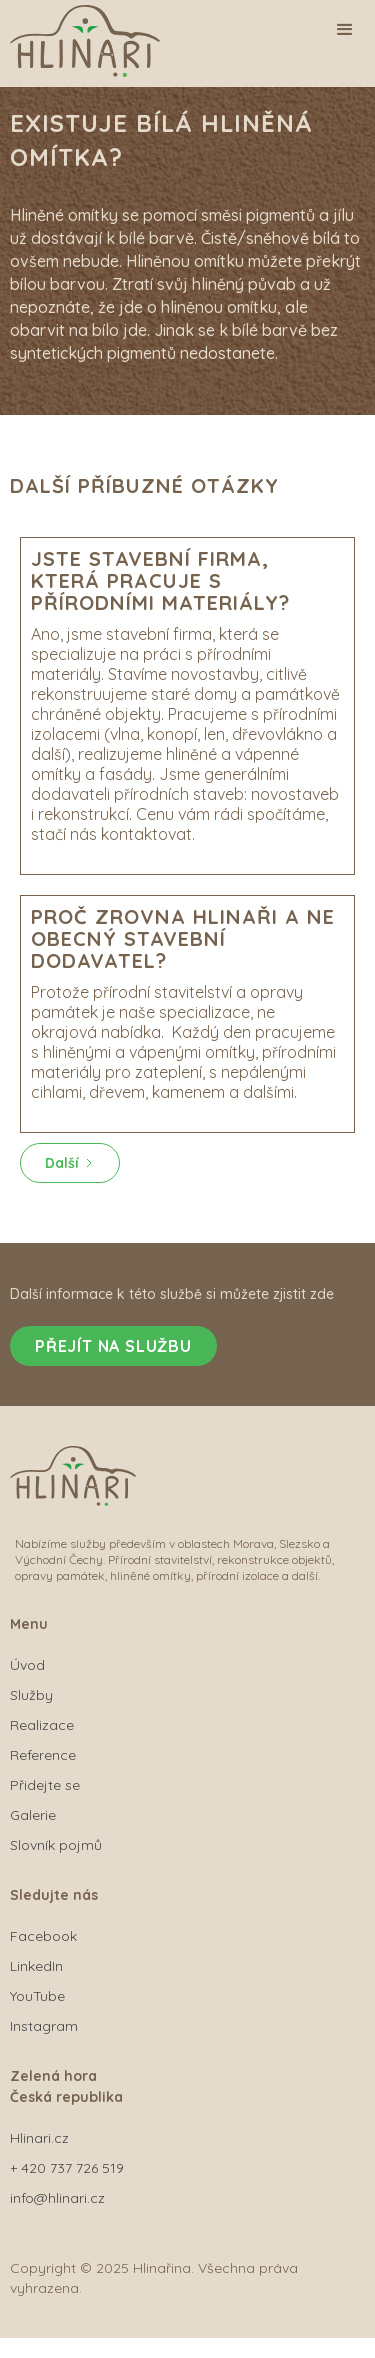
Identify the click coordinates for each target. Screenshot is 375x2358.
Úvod (27, 1665)
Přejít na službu (113, 1346)
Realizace (42, 1725)
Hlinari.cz (39, 2138)
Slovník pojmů (56, 1845)
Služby (31, 1695)
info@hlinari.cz (57, 2198)
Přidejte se (45, 1785)
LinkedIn (36, 1966)
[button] (345, 30)
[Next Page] (70, 1163)
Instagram (44, 2026)
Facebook (43, 1936)
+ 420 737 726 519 (67, 2168)
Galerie (33, 1815)
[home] (119, 46)
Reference (43, 1755)
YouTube (37, 1996)
